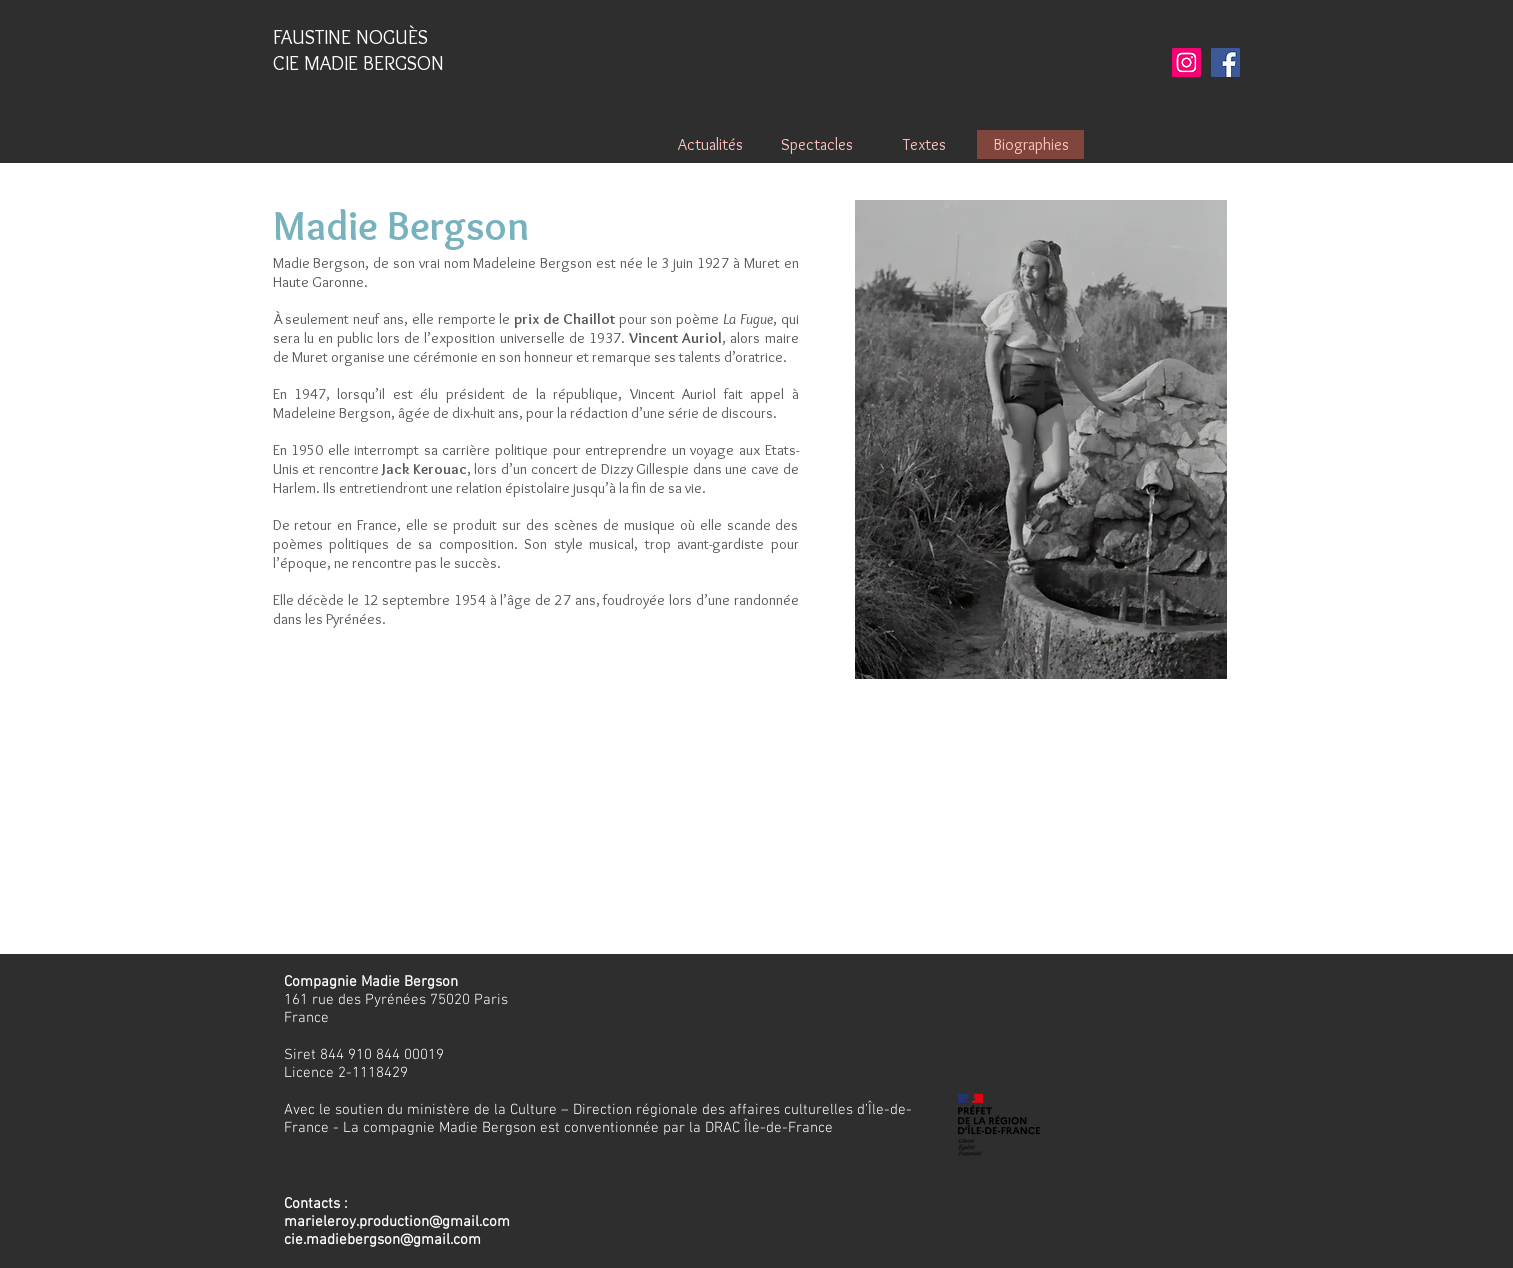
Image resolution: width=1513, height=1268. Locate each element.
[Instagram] (1186, 62)
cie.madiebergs (334, 1240)
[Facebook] (1225, 62)
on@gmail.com (432, 1240)
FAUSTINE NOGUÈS (350, 37)
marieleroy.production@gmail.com (397, 1222)
